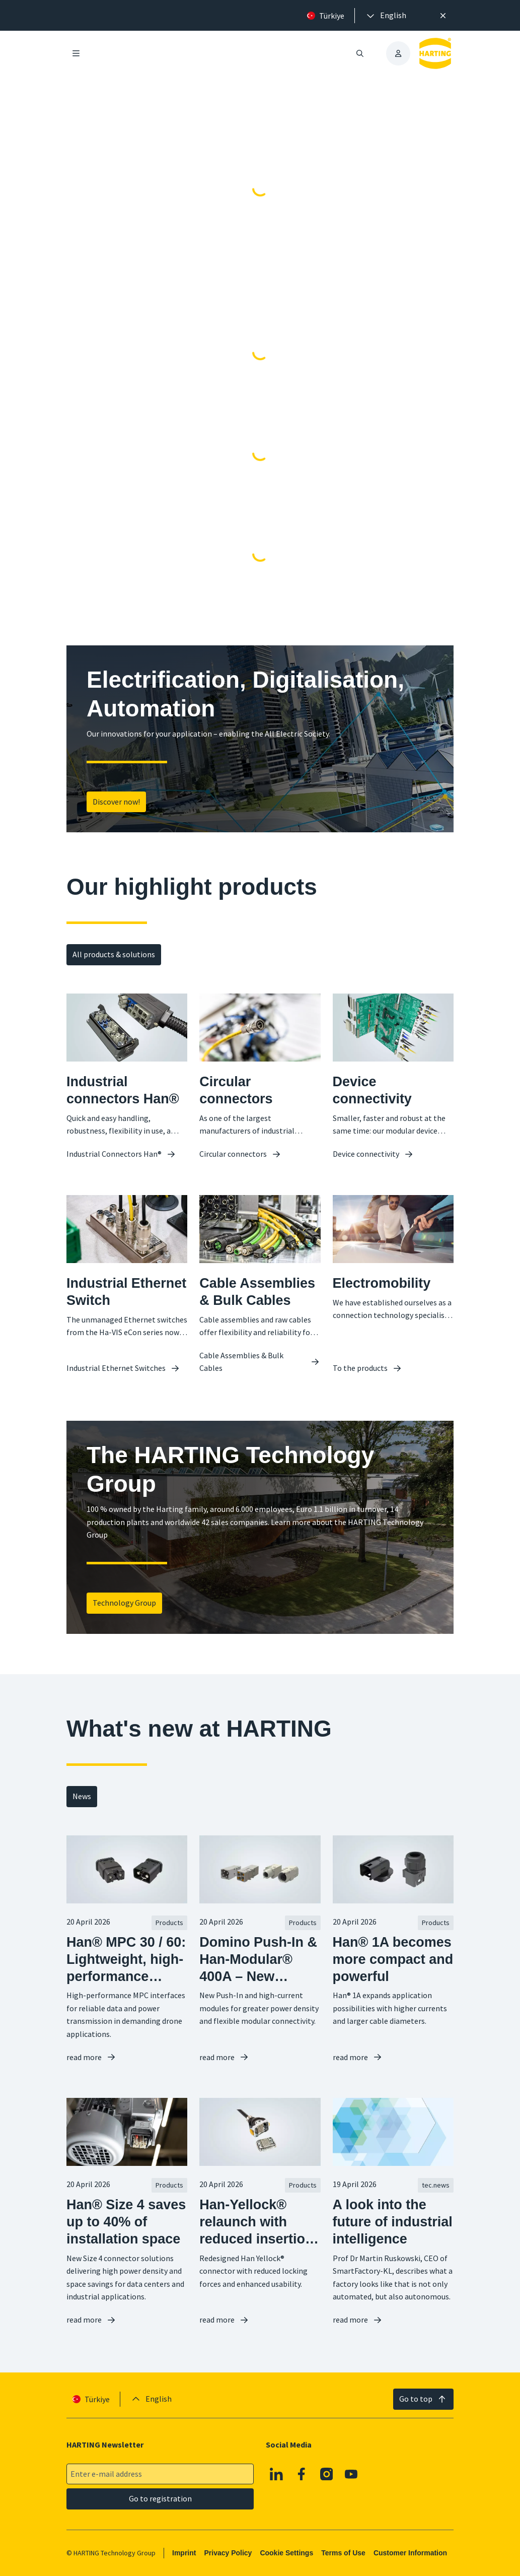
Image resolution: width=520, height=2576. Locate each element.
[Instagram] (326, 2474)
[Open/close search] (360, 53)
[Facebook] (301, 2474)
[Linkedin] (276, 2474)
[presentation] (385, 15)
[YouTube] (351, 2474)
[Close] (443, 15)
